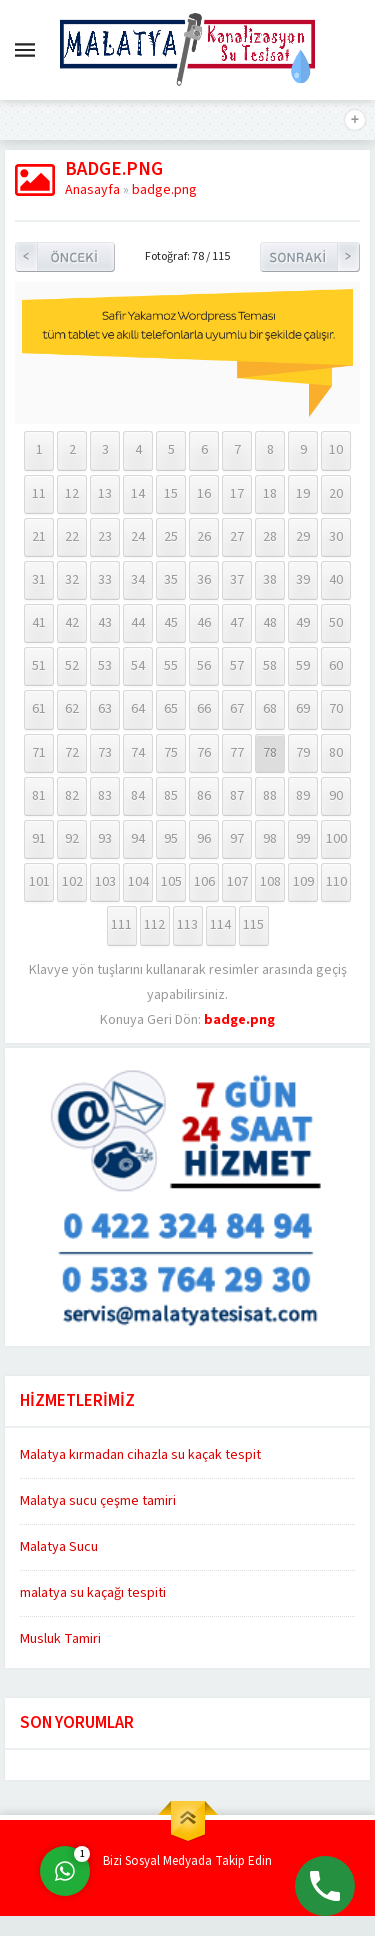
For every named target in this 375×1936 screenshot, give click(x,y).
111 (121, 925)
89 (303, 796)
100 (336, 839)
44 (138, 623)
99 (303, 839)
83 (105, 796)
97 (237, 839)
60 (336, 666)
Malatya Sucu (59, 1547)
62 (72, 709)
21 (39, 537)
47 (237, 623)
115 (253, 925)
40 (336, 580)
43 (105, 623)
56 (204, 666)
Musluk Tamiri (60, 1639)
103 (105, 882)
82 (72, 796)
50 (336, 623)
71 (39, 753)
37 (237, 580)
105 (171, 882)
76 (204, 753)
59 (303, 666)
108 (270, 882)
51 (39, 666)
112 (154, 925)
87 (237, 796)
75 (171, 753)
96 (204, 839)
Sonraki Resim (310, 257)
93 (105, 839)
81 (39, 796)
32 (72, 580)
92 (72, 839)
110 (336, 882)
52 (72, 666)
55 (171, 666)
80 (336, 753)
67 (237, 709)
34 (138, 580)
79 (303, 753)
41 (39, 623)
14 (138, 494)
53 (105, 666)
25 (171, 537)
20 (336, 494)
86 (204, 796)
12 (72, 494)
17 (237, 494)
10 (336, 450)
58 (270, 666)
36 (204, 580)
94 (138, 839)
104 (138, 882)
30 (336, 537)
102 (72, 882)
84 (138, 796)
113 (187, 925)
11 (39, 494)
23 (105, 537)
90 (336, 796)
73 (105, 753)
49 (303, 623)
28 (270, 537)
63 (105, 709)
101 (39, 882)
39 (303, 580)
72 (72, 753)
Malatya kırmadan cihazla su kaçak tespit (140, 1455)
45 (171, 623)
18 (270, 494)
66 (204, 709)
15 (171, 494)
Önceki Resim (65, 257)
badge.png (164, 190)
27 (237, 537)
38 (270, 580)
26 (204, 537)
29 (303, 537)
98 (270, 839)
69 (303, 709)
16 (204, 494)
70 (336, 709)
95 (171, 839)
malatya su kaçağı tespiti (93, 1593)
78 (270, 753)
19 (303, 494)
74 (138, 753)
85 (171, 796)
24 (138, 537)
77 (237, 753)
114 (220, 925)
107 (237, 882)
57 (237, 666)
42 (72, 623)
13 (105, 494)
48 (270, 623)
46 (204, 623)
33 (105, 580)
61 (39, 709)
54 (138, 666)
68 (270, 709)
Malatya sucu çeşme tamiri (98, 1501)
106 (204, 882)
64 (138, 709)
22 (72, 537)
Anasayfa (92, 190)
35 (171, 580)
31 (39, 580)
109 (303, 882)
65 (171, 709)
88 (270, 796)
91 (39, 839)
